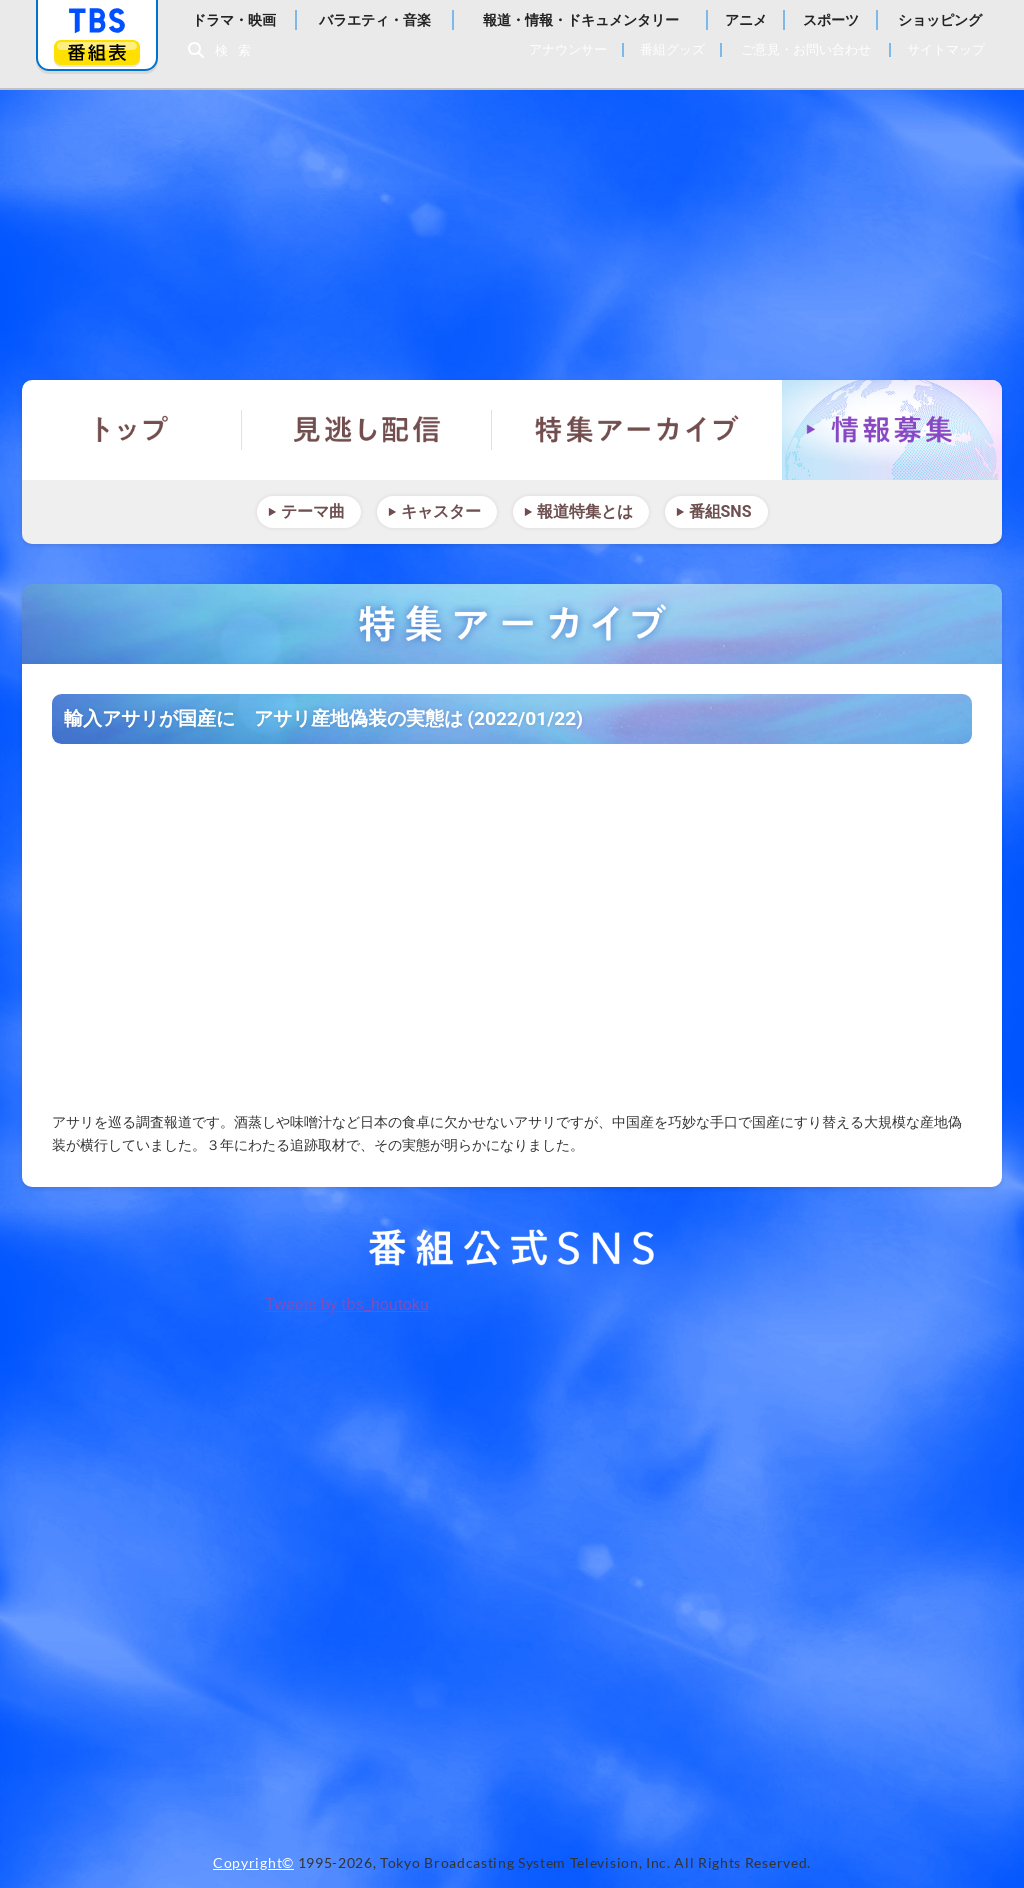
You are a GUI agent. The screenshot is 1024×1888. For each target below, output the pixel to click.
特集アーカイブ (637, 430)
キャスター (441, 511)
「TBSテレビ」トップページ (97, 21)
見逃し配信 (367, 430)
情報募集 (892, 430)
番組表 (97, 52)
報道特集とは (585, 511)
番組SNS (720, 511)
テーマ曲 (313, 511)
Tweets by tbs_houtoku (347, 1304)
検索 (238, 50)
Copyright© (253, 1863)
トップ (132, 430)
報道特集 (512, 225)
